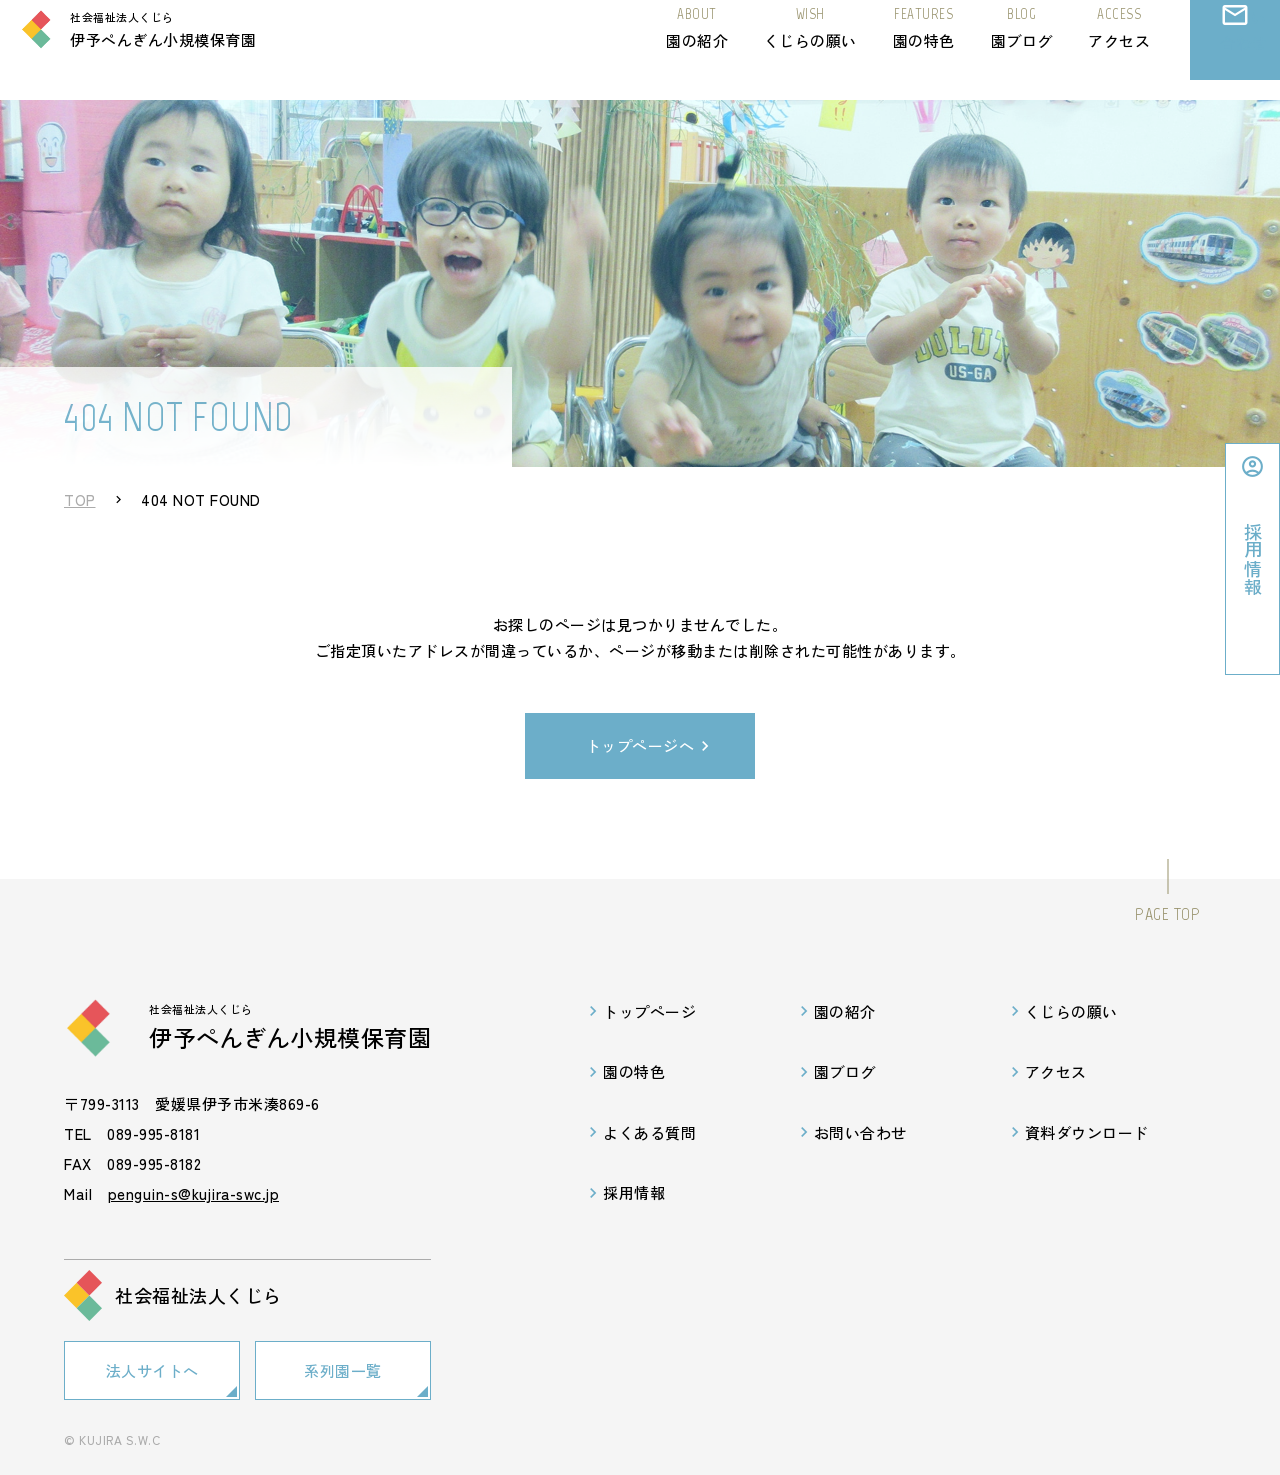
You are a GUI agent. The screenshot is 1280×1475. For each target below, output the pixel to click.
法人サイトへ (152, 1367)
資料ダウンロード (1087, 1132)
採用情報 (634, 1192)
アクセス (1119, 46)
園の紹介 (697, 46)
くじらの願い (810, 46)
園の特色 (924, 46)
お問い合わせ (1235, 64)
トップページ (649, 1011)
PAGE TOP (1167, 914)
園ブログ (1022, 46)
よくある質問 (649, 1132)
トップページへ (640, 745)
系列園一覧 (343, 1367)
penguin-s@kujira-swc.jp (194, 1193)
